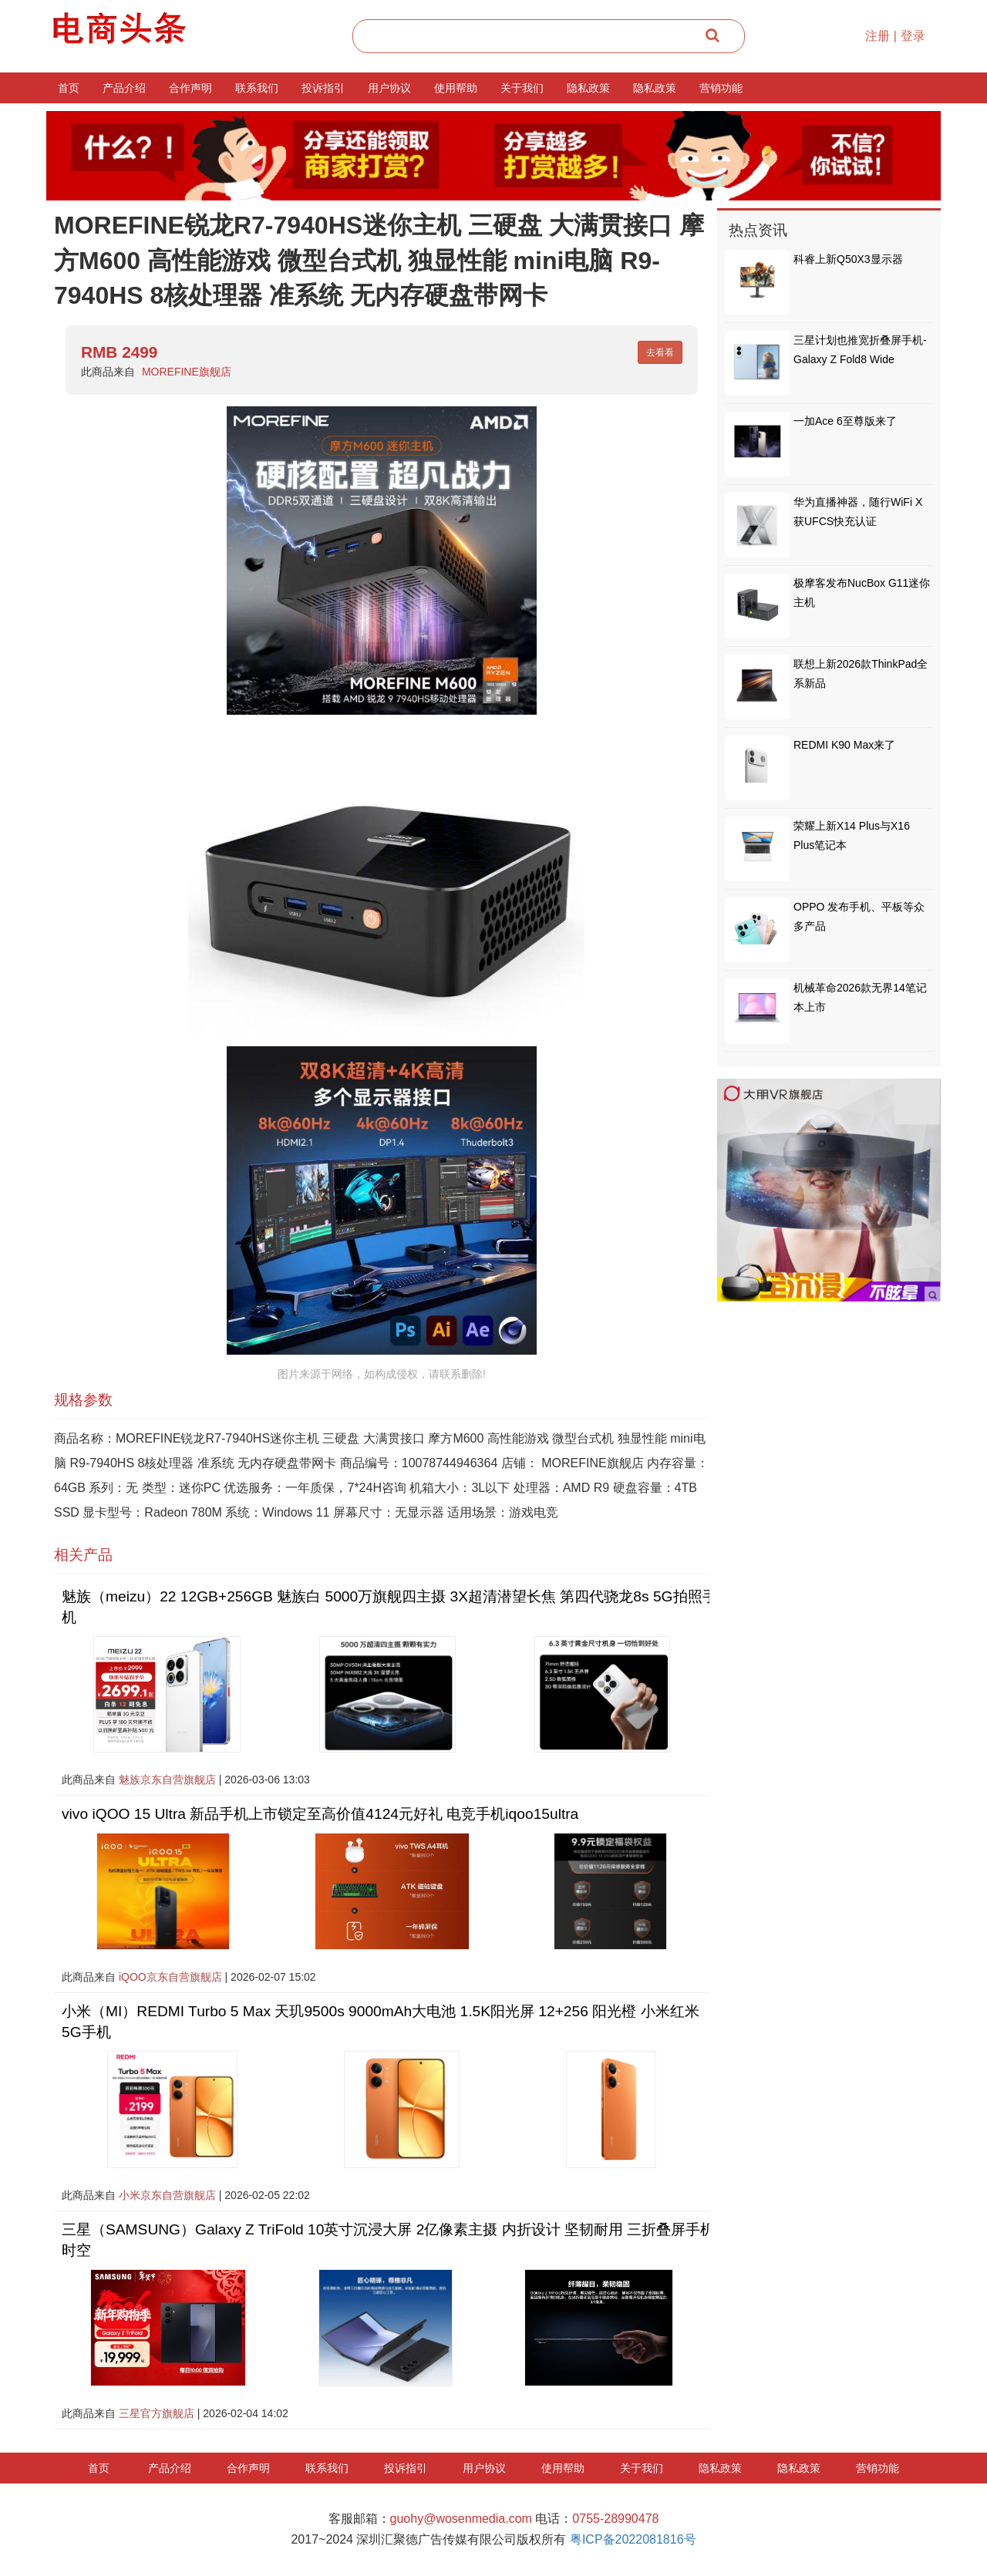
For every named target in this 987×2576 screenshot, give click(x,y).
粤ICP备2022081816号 (633, 2539)
